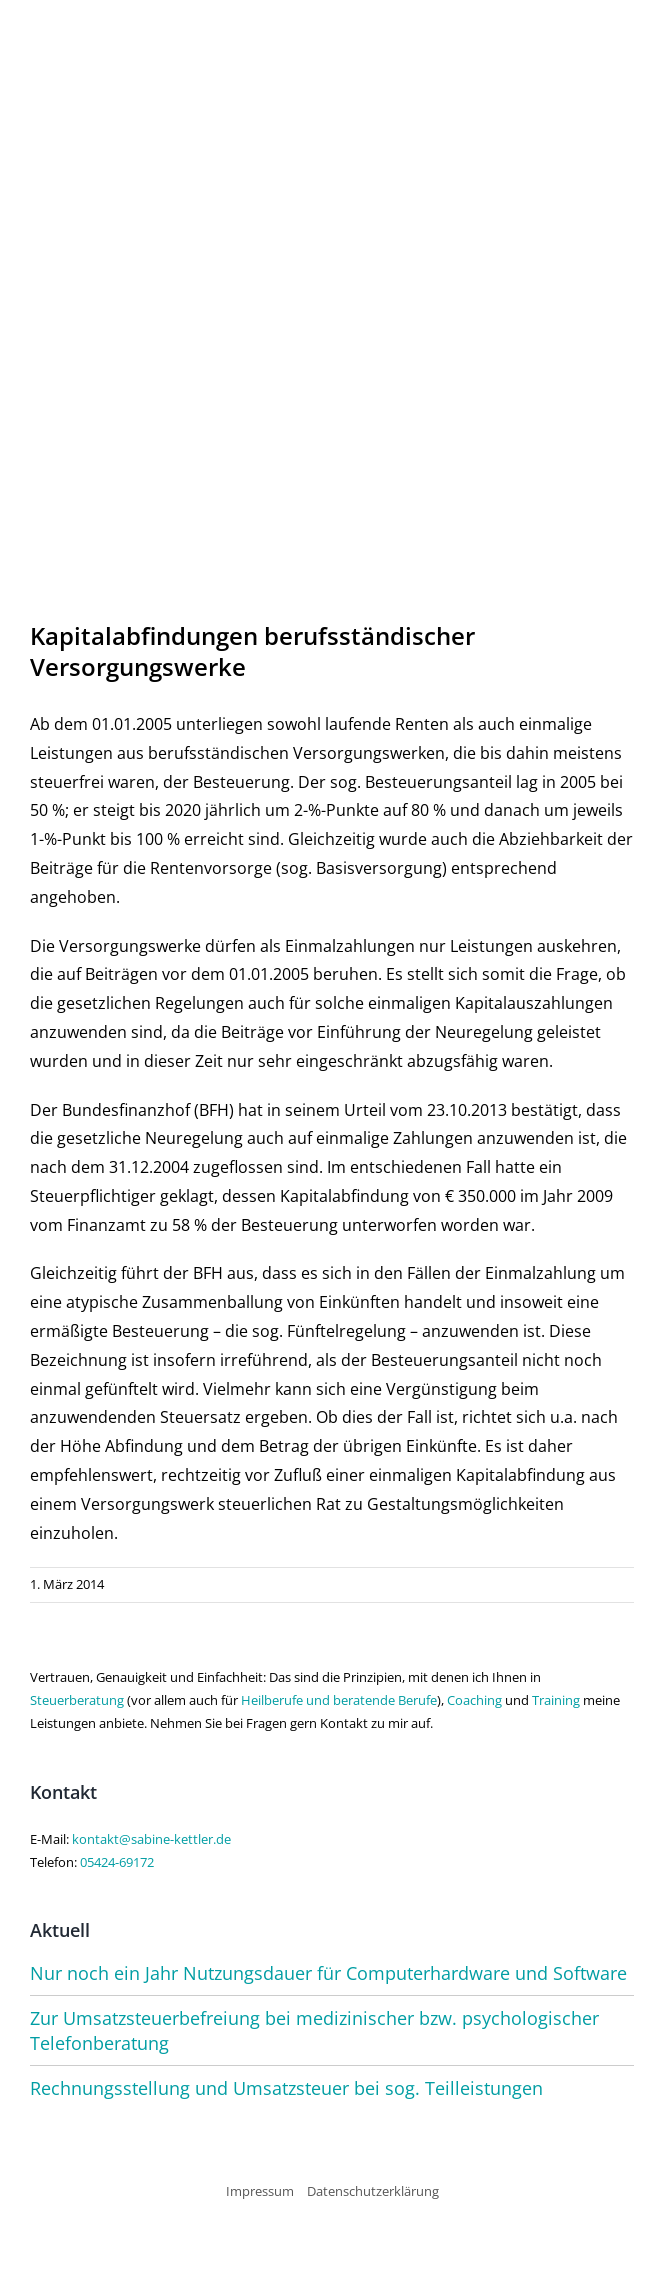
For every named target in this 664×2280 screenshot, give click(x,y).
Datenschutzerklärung (373, 2191)
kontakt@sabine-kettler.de (151, 1839)
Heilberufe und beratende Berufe (339, 1700)
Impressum (260, 2191)
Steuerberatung (77, 1700)
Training (556, 1700)
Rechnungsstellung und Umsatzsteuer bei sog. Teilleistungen (286, 2088)
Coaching (474, 1700)
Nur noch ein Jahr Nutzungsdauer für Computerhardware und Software (328, 1973)
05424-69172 (117, 1862)
